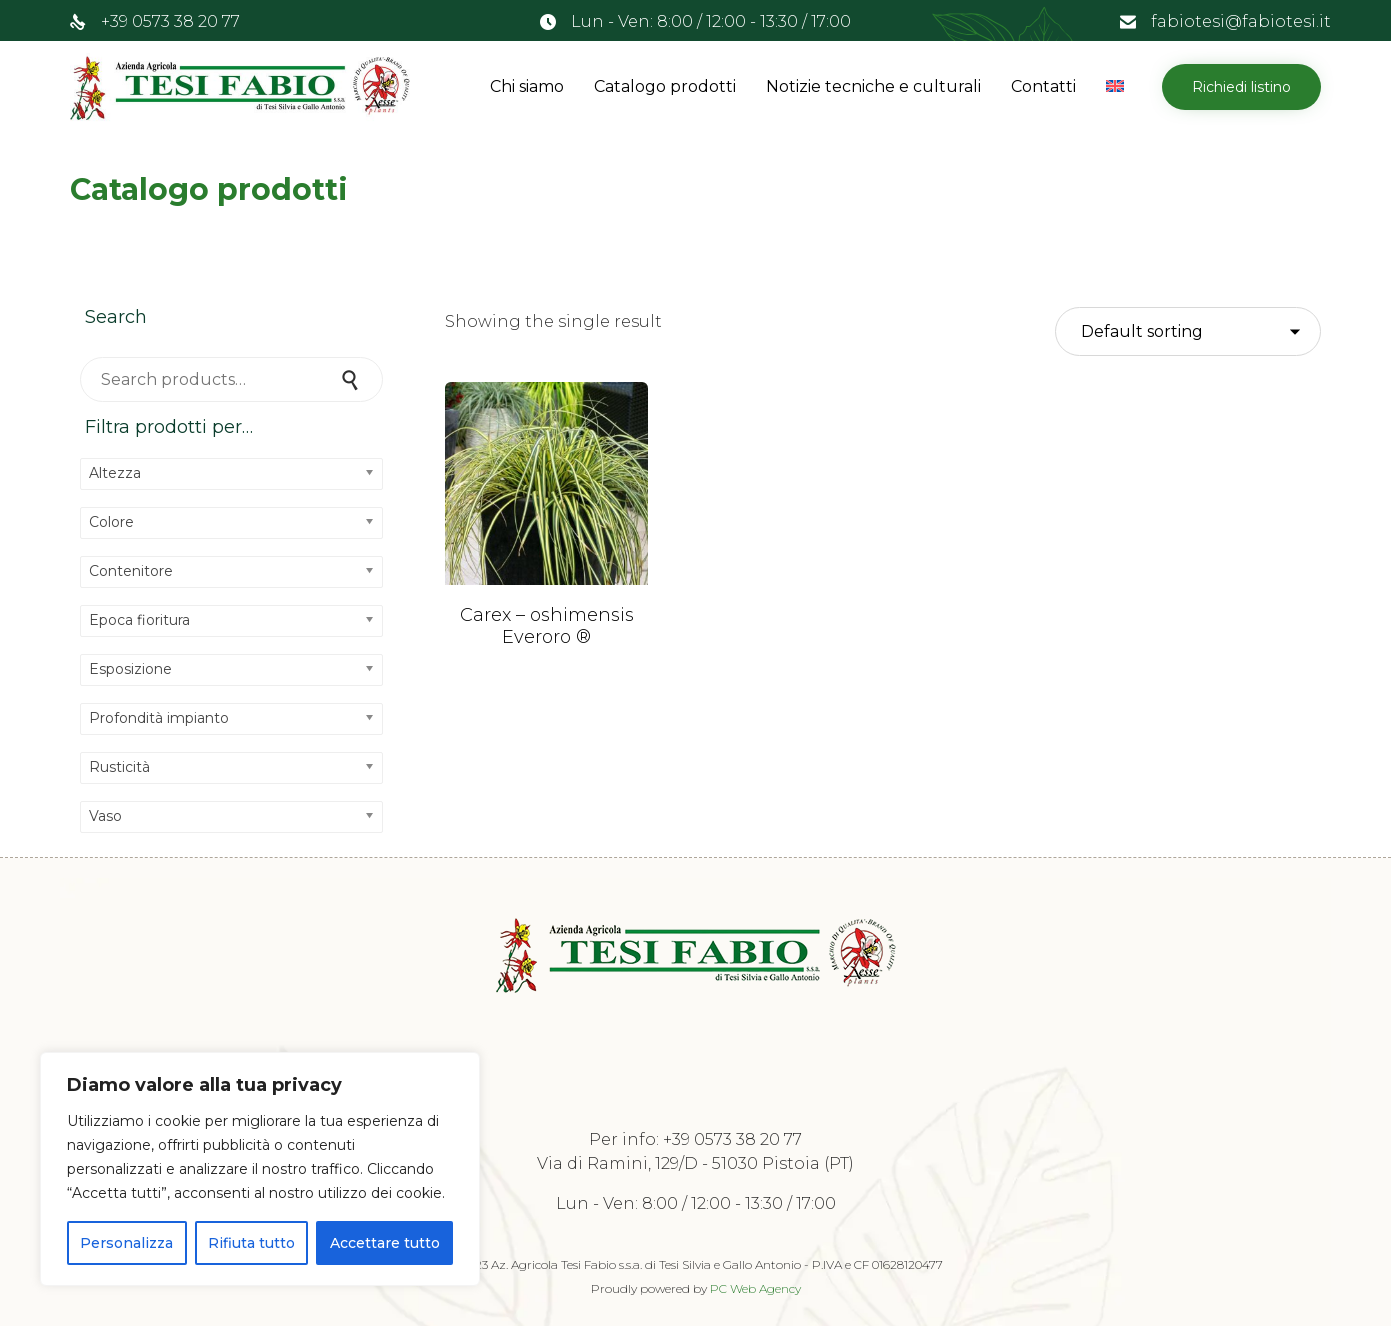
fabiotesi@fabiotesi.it (1241, 21)
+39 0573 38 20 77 (170, 21)
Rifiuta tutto (251, 1243)
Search (353, 379)
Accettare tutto (385, 1243)
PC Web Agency (755, 1288)
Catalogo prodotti (665, 86)
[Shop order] (1188, 332)
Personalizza (126, 1243)
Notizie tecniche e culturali (873, 86)
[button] (1241, 87)
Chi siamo (527, 86)
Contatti (1043, 86)
